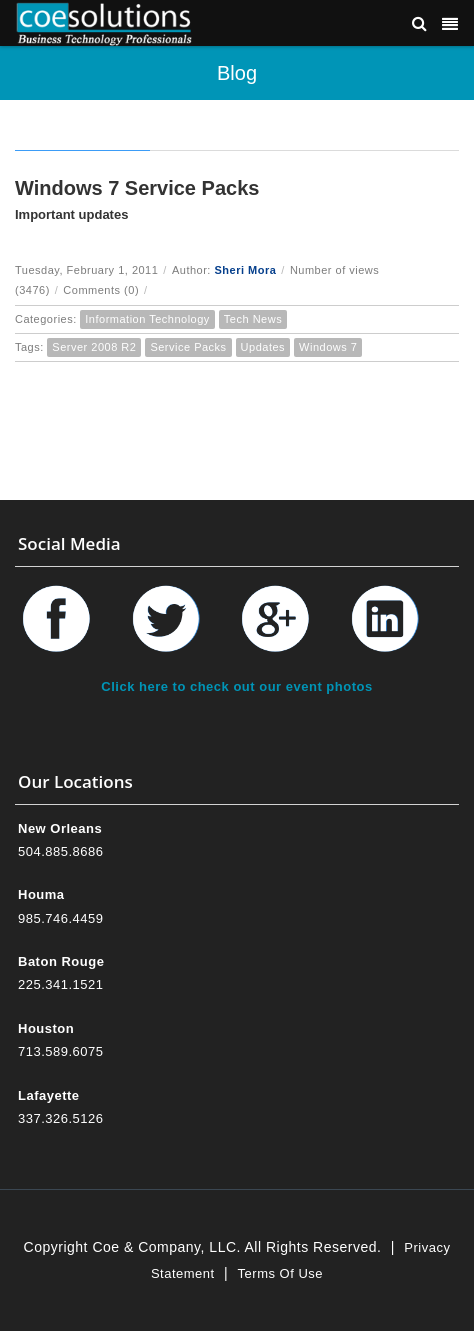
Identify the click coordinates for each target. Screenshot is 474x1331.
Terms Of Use (280, 1273)
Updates (263, 347)
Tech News (253, 319)
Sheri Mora (245, 270)
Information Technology (147, 319)
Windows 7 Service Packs (137, 188)
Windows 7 (328, 347)
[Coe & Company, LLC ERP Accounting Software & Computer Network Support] (104, 22)
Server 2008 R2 (94, 347)
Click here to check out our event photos (236, 686)
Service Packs (188, 347)
